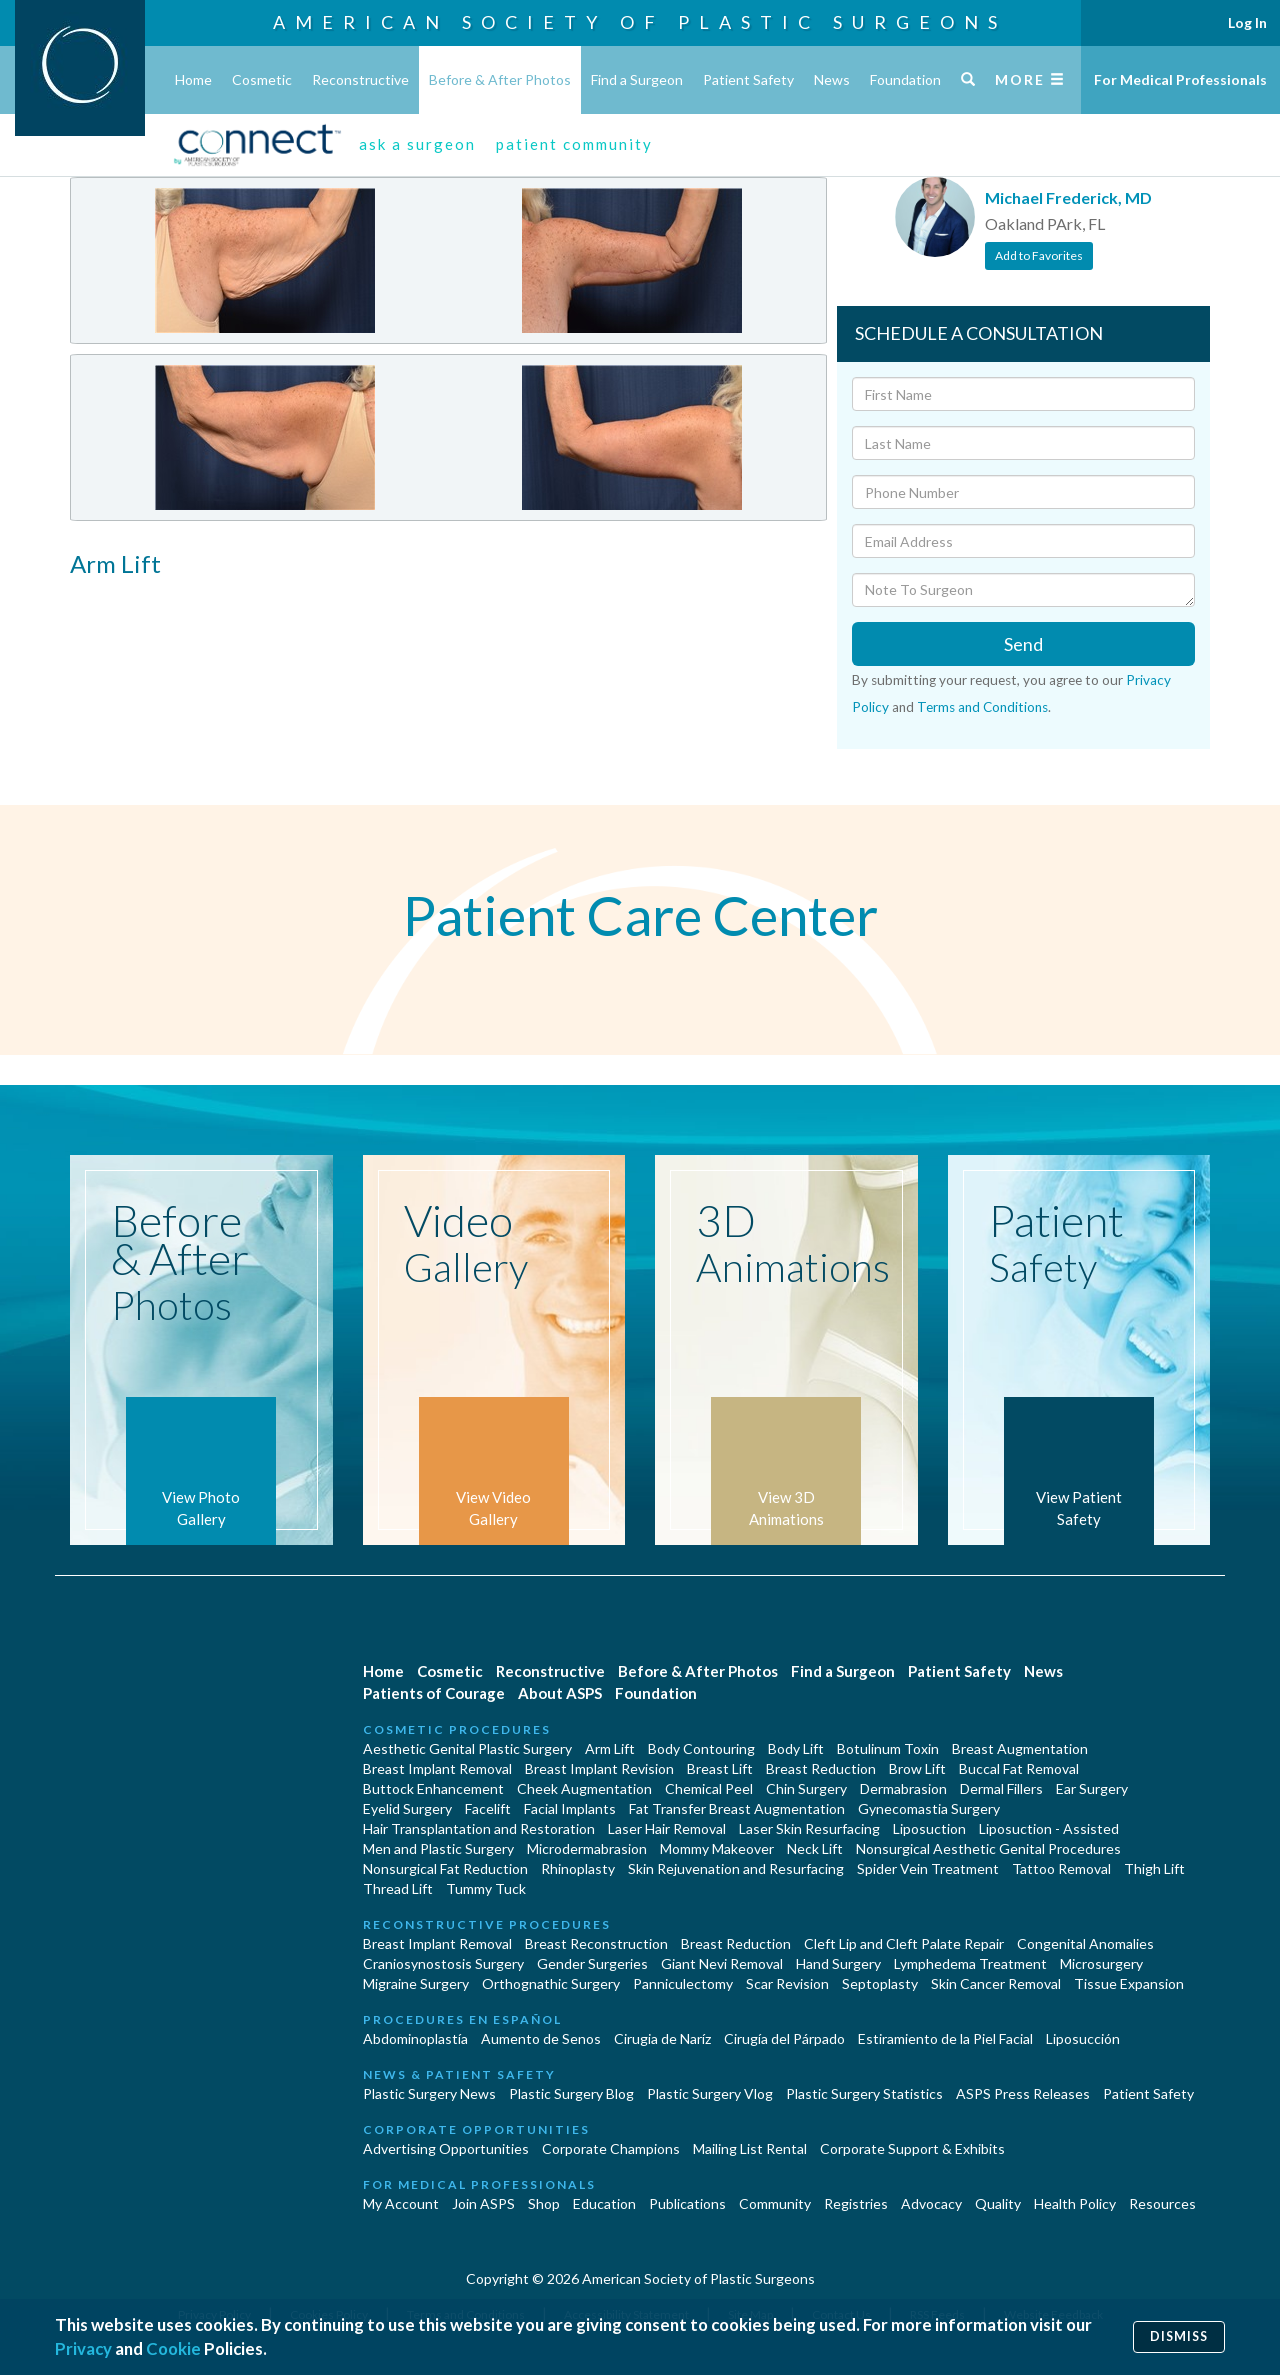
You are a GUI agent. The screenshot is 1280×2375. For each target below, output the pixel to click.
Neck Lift (815, 1848)
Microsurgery (1101, 1963)
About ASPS (560, 1693)
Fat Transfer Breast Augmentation (737, 1808)
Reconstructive (360, 79)
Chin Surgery (806, 1788)
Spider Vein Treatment (928, 1868)
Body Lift (796, 1748)
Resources (1162, 2203)
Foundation (905, 79)
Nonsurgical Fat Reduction (445, 1868)
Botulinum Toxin (888, 1748)
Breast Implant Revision (599, 1768)
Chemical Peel (709, 1788)
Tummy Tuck (486, 1888)
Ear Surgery (1092, 1788)
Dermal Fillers (1001, 1788)
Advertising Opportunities (446, 2148)
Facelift (488, 1808)
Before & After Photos (500, 79)
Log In (1247, 22)
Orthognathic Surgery (551, 1983)
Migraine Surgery (416, 1983)
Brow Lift (917, 1768)
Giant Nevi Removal (722, 1963)
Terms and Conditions (982, 707)
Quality (998, 2203)
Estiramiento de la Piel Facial (945, 2038)
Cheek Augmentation (584, 1788)
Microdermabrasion (587, 1848)
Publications (687, 2203)
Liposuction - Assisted (1049, 1828)
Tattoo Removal (1061, 1868)
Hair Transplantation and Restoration (479, 1828)
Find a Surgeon (637, 79)
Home (193, 79)
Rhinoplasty (578, 1868)
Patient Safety (748, 79)
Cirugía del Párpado (784, 2038)
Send (1023, 644)
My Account (401, 2203)
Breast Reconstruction (596, 1943)
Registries (856, 2203)
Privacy (83, 2348)
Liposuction (929, 1828)
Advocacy (931, 2203)
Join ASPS (483, 2203)
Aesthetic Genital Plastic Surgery (467, 1748)
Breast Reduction (821, 1768)
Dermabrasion (903, 1788)
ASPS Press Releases (1023, 2093)
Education (604, 2203)
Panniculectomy (683, 1983)
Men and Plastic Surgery (438, 1848)
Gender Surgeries (592, 1963)
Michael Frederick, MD (1068, 197)
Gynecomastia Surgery (929, 1808)
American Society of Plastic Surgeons (640, 22)
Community (775, 2203)
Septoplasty (880, 1983)
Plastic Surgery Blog (571, 2093)
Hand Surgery (838, 1963)
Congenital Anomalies (1085, 1943)
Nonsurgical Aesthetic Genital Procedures (988, 1848)
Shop (544, 2203)
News (832, 79)
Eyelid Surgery (407, 1808)
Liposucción (1083, 2038)
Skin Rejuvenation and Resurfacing (736, 1868)
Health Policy (1075, 2203)
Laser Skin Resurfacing (809, 1828)
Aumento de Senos (541, 2038)
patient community (574, 144)
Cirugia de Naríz (662, 2038)
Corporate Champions (611, 2148)
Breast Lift (720, 1768)
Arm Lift (610, 1748)
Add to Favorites (1039, 255)
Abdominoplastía (415, 2038)
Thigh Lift (1154, 1868)
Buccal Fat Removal (1019, 1768)
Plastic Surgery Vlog (710, 2093)
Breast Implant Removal (437, 1768)
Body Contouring (701, 1748)
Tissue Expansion (1129, 1983)
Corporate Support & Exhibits (912, 2148)
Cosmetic (262, 79)
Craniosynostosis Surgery (443, 1963)
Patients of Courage (434, 1693)
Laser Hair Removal (667, 1828)
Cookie (173, 2348)
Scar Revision (787, 1983)
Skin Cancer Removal (996, 1983)
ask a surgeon (417, 144)
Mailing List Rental (750, 2148)
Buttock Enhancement (433, 1788)
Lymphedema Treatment (970, 1963)
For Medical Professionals (1180, 79)
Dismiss (1179, 2336)
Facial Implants (570, 1808)
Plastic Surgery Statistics (864, 2093)
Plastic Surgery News (429, 2093)
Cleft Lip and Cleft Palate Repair (904, 1943)
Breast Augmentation (1020, 1748)
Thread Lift (398, 1888)
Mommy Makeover (717, 1848)
